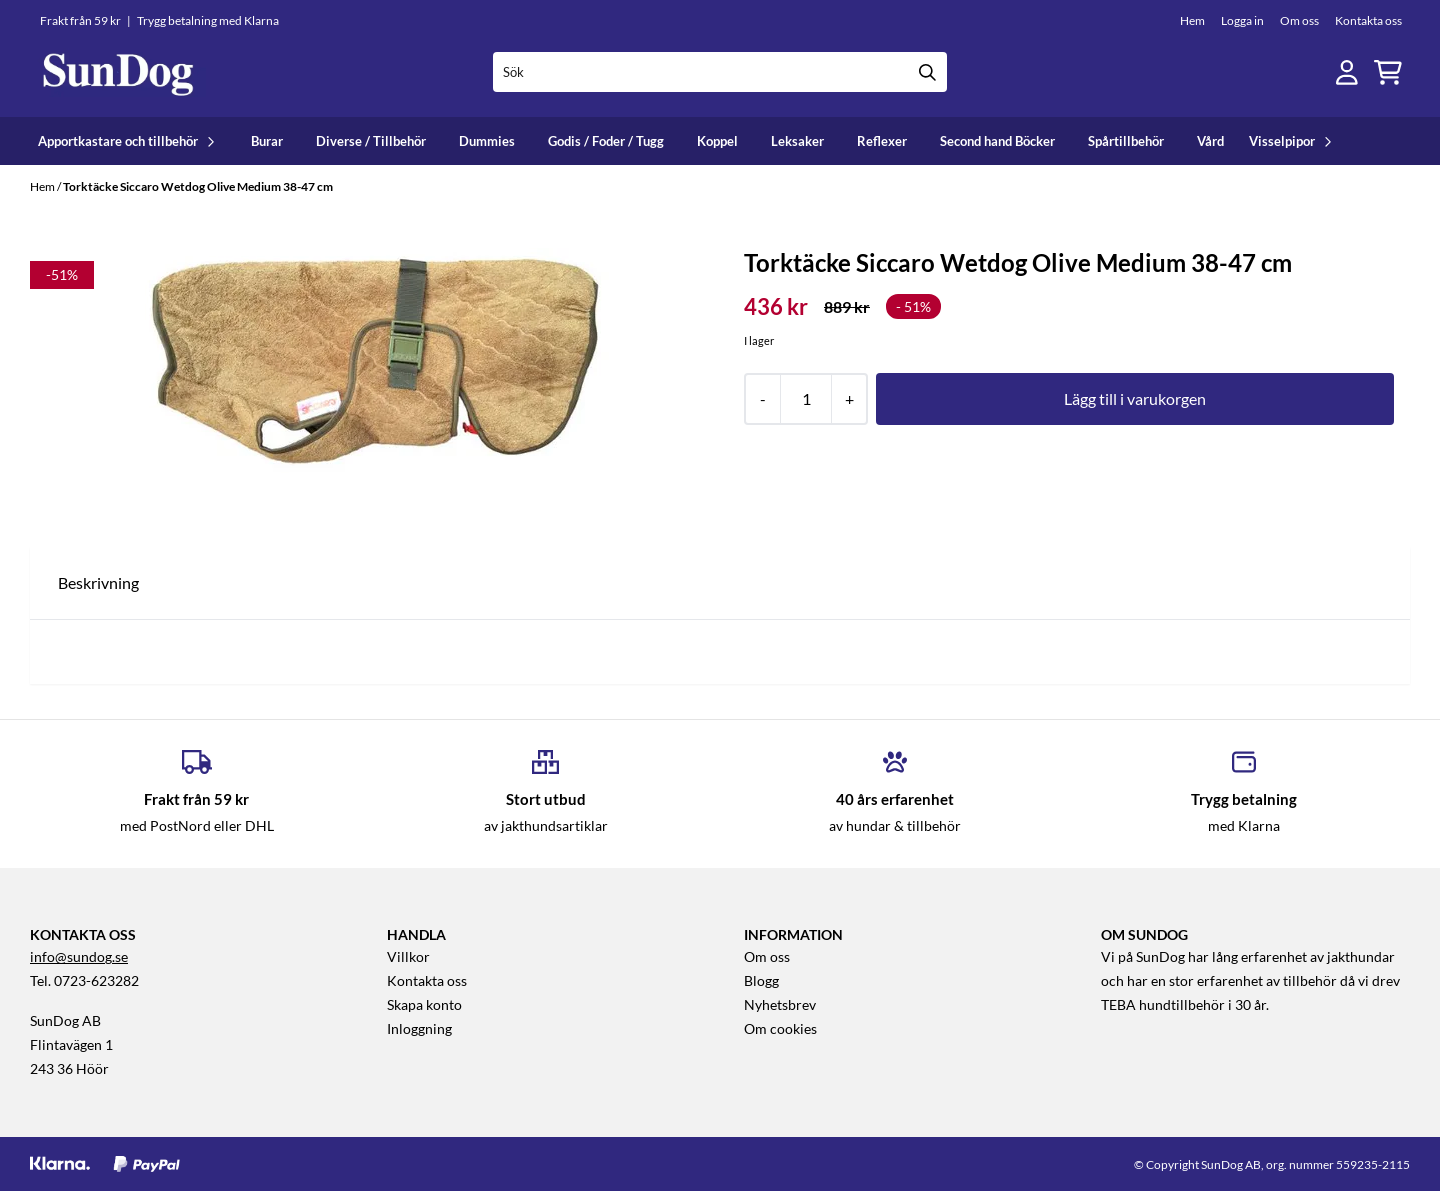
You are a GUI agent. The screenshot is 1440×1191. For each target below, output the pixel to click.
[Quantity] (805, 399)
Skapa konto (424, 1005)
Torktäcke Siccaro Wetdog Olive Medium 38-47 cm (198, 186)
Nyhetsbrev (780, 1005)
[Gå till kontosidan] (1347, 72)
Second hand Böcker (997, 141)
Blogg (761, 981)
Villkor (408, 957)
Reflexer (882, 141)
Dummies (487, 141)
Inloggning (419, 1029)
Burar (267, 141)
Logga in (1242, 20)
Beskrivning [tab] (98, 582)
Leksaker (797, 141)
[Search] (927, 72)
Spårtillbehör (1126, 141)
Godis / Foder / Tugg (606, 141)
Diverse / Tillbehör (371, 141)
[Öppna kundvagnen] (1388, 72)
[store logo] (118, 72)
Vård (1210, 141)
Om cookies (780, 1029)
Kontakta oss (1368, 20)
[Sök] (720, 72)
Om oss (1299, 20)
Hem (1192, 20)
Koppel (717, 141)
